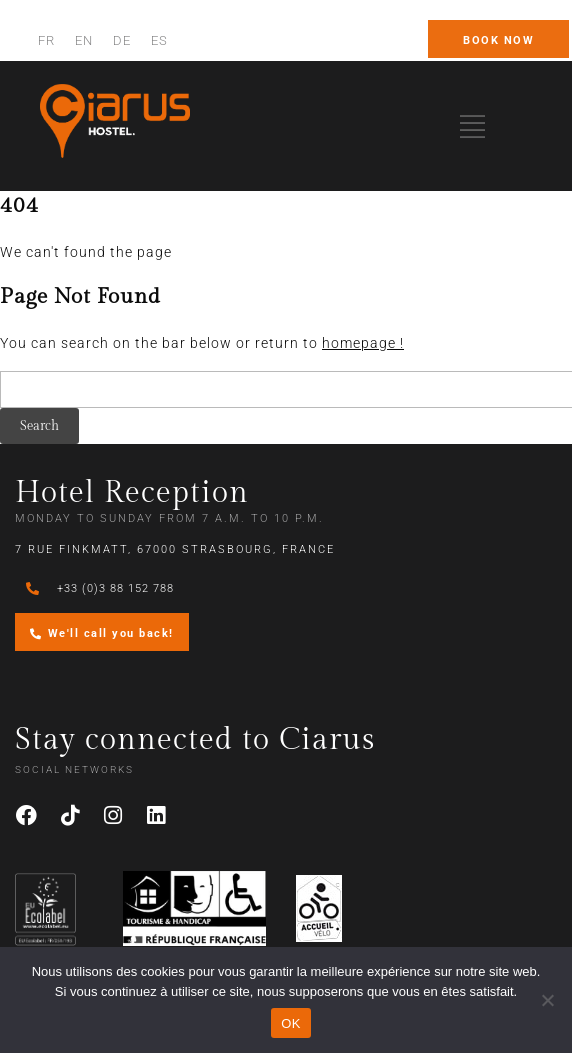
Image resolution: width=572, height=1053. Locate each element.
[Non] (547, 1000)
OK (290, 1023)
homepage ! (363, 343)
